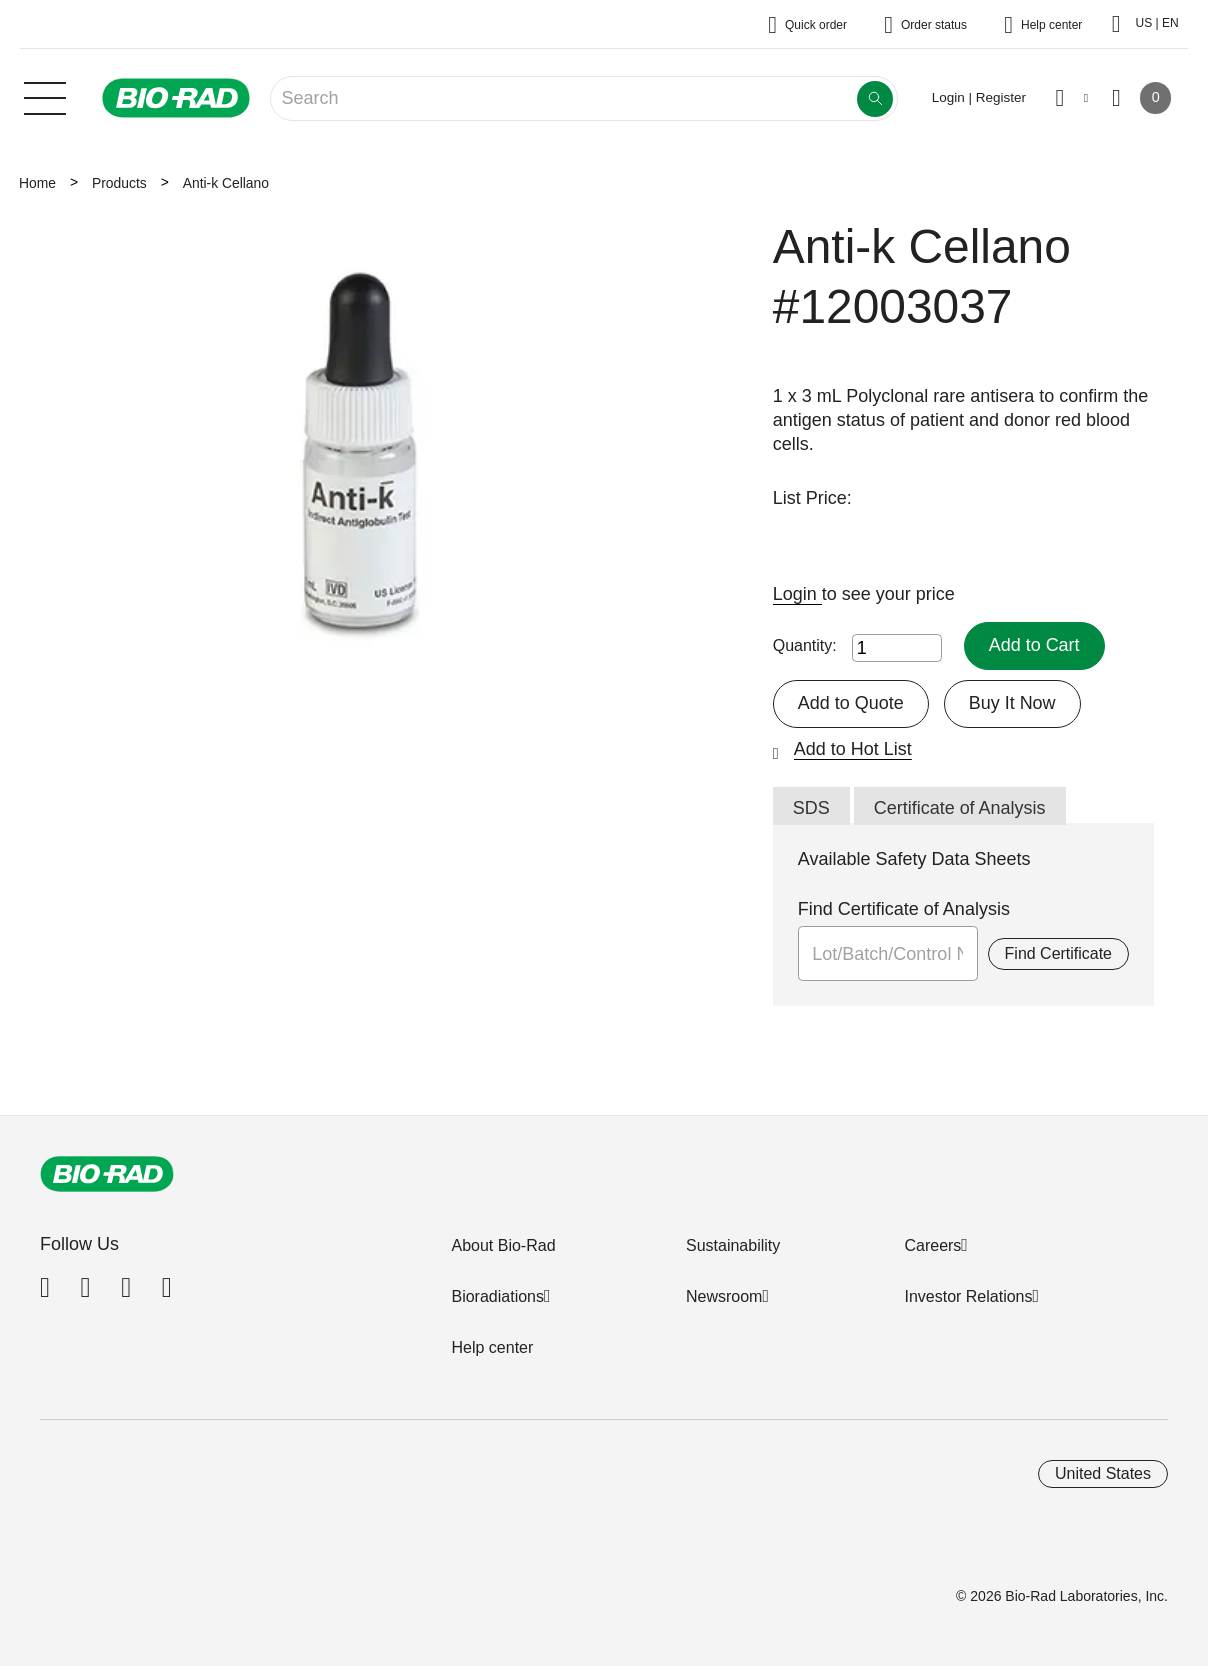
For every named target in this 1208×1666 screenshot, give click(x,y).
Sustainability (733, 1245)
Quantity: (805, 645)
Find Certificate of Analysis (904, 909)
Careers (932, 1245)
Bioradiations (497, 1296)
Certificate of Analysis (960, 808)
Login (797, 594)
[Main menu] (45, 96)
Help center (492, 1347)
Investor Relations (968, 1296)
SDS (811, 808)
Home (37, 183)
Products (119, 183)
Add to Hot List (853, 749)
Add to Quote (851, 703)
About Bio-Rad (503, 1245)
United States (1103, 1473)
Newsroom (724, 1296)
